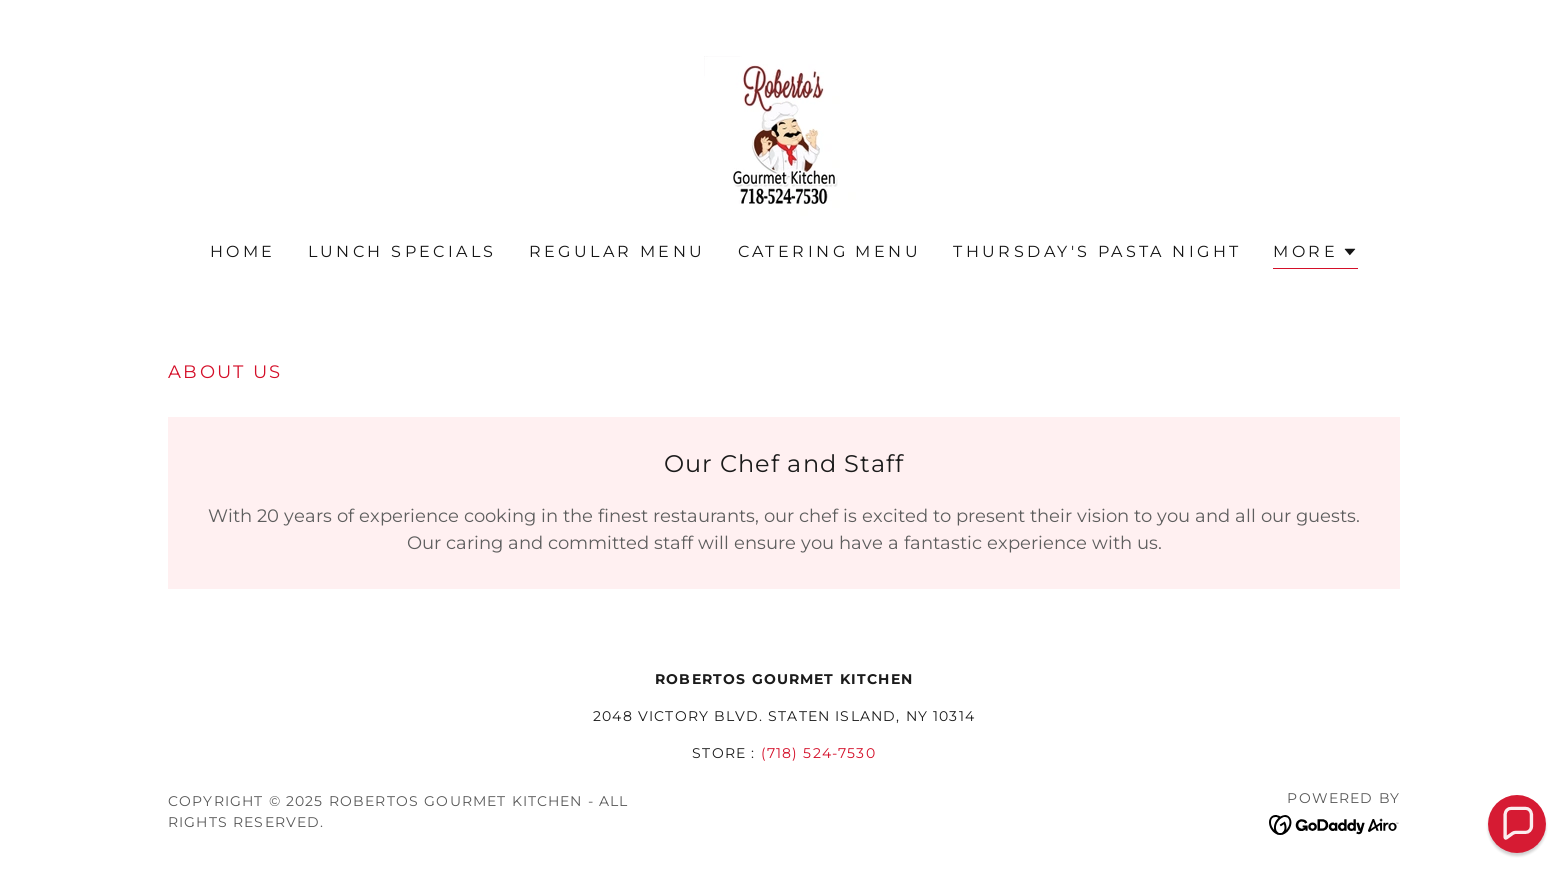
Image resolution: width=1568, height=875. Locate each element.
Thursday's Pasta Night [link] (1097, 251)
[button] (1315, 254)
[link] (784, 135)
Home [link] (243, 251)
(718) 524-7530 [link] (818, 753)
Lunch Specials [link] (402, 251)
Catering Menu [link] (830, 251)
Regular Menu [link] (617, 251)
